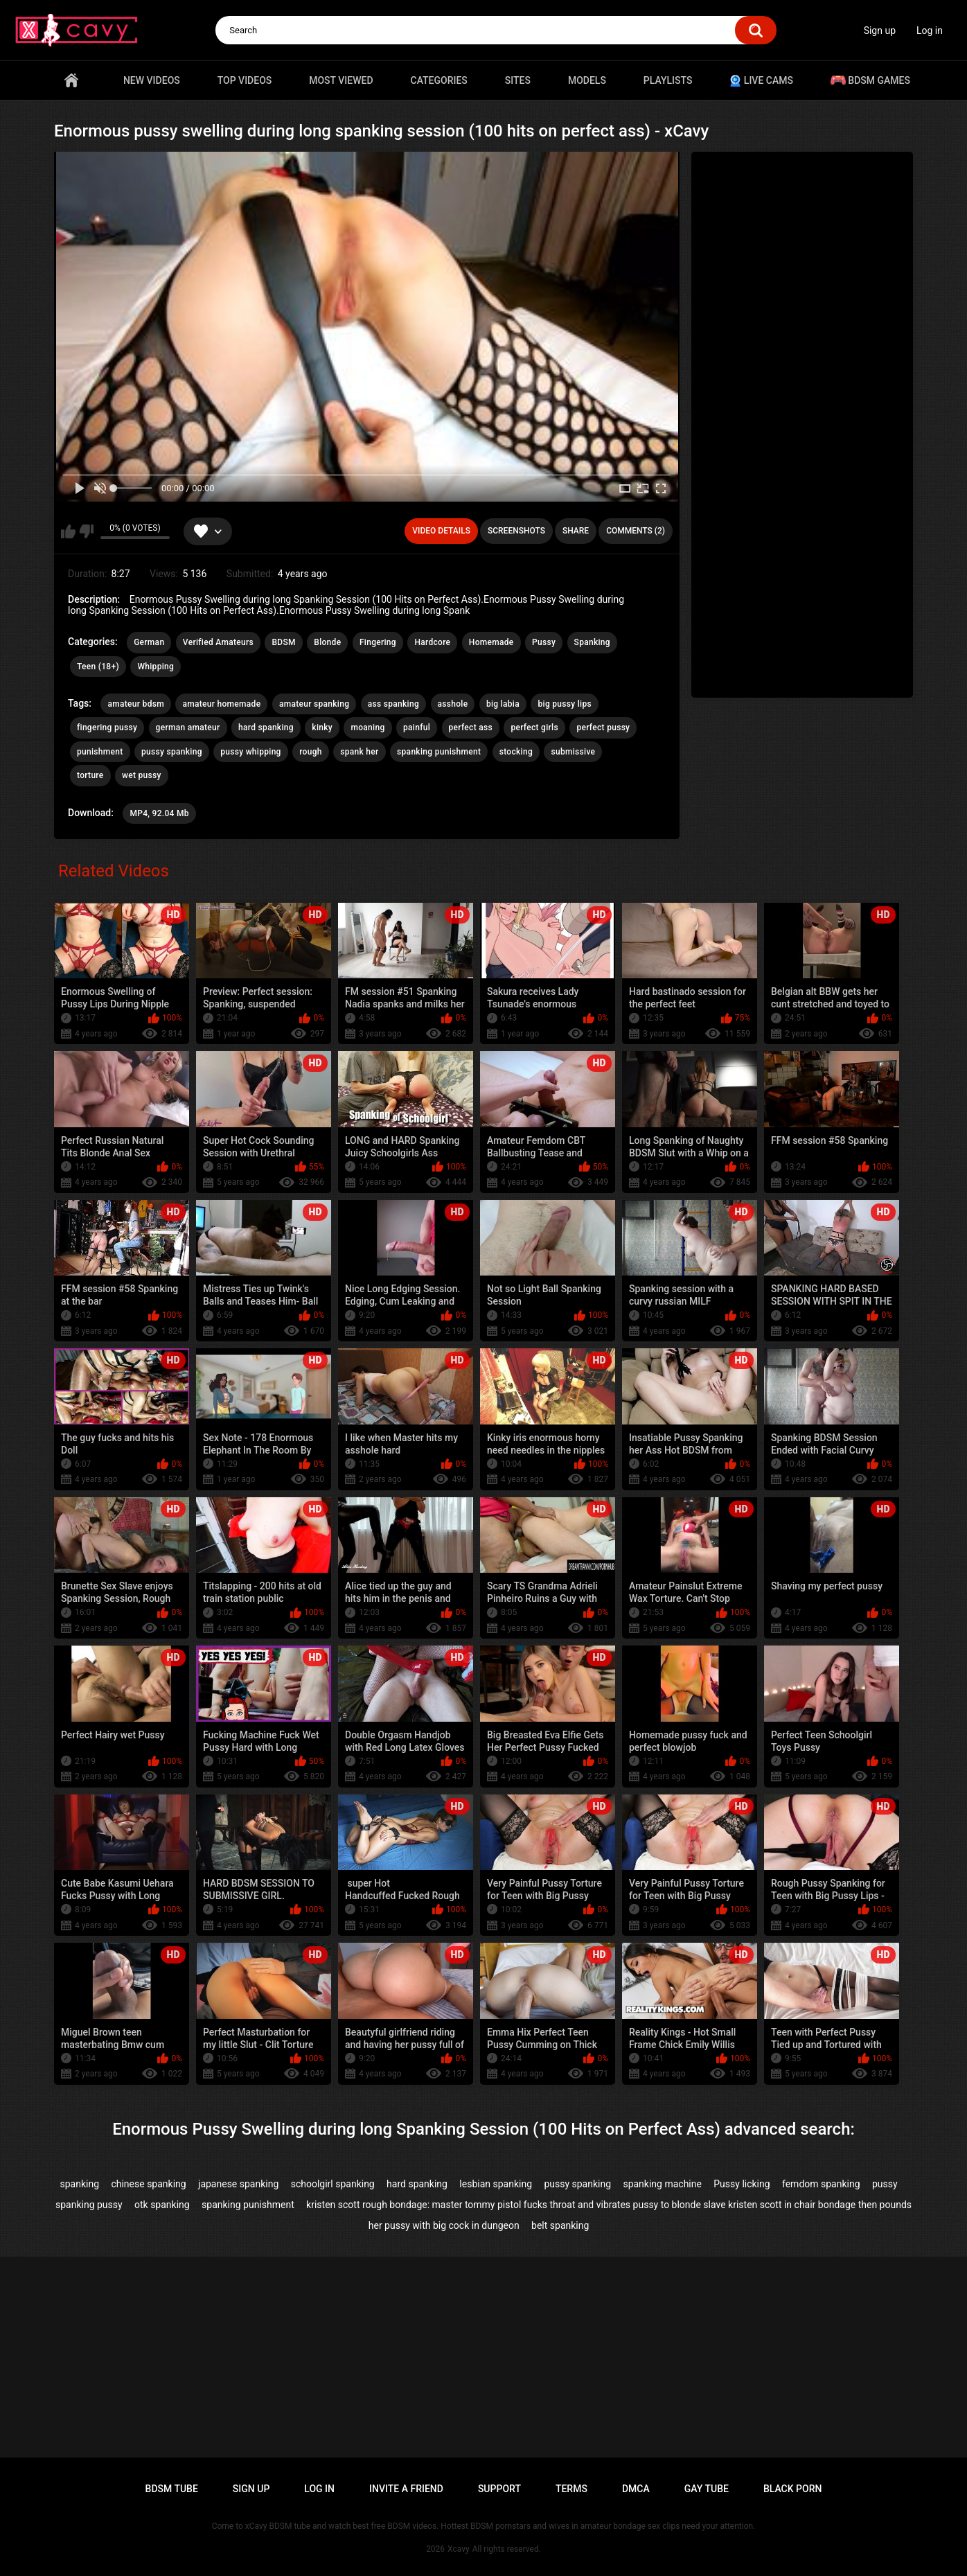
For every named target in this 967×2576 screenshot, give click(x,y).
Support (499, 2488)
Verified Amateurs (218, 642)
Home (71, 80)
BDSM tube (171, 2488)
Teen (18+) (98, 666)
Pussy (544, 642)
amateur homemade (221, 704)
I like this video (68, 531)
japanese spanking (238, 2183)
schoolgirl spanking (333, 2183)
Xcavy (458, 2549)
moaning (367, 727)
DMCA (636, 2488)
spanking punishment (439, 752)
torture (90, 775)
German (149, 642)
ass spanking (393, 704)
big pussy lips (564, 704)
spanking (80, 2183)
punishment (100, 752)
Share (575, 531)
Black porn (792, 2488)
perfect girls (534, 727)
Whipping (155, 666)
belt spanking (560, 2225)
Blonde (327, 642)
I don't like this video (86, 531)
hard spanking (266, 727)
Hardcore (432, 642)
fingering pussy (107, 727)
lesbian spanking (495, 2183)
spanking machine (662, 2183)
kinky (322, 727)
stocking (516, 752)
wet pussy (141, 775)
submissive (573, 752)
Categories (439, 80)
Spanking (592, 642)
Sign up (880, 30)
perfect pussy (603, 727)
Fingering (378, 642)
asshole (453, 704)
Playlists (668, 80)
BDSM (283, 642)
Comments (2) (635, 531)
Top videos (245, 80)
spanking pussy (89, 2204)
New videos (151, 80)
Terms (571, 2488)
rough (310, 752)
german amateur (188, 727)
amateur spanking (314, 704)
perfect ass (471, 727)
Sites (518, 80)
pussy (885, 2183)
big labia (503, 704)
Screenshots (516, 531)
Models (587, 80)
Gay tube (706, 2488)
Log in (929, 30)
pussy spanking (171, 752)
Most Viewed (341, 80)
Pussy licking (741, 2183)
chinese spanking (148, 2183)
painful (416, 727)
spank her (359, 752)
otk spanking (162, 2204)
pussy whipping (250, 752)
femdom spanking (821, 2183)
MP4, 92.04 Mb (159, 813)
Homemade (491, 642)
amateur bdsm (135, 704)
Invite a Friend (406, 2488)
